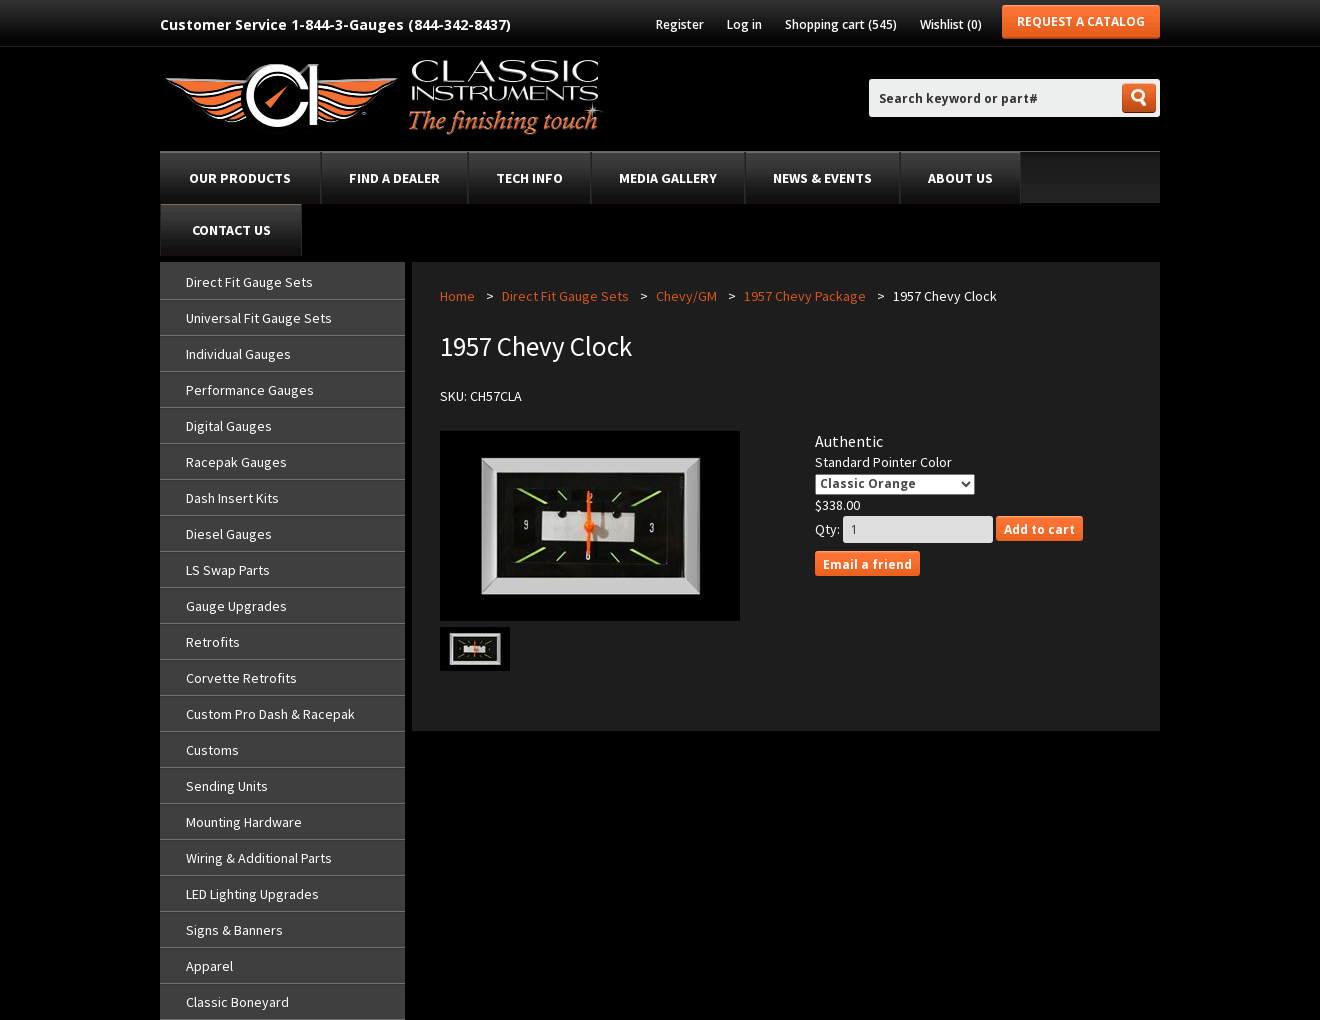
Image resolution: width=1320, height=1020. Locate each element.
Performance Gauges (250, 390)
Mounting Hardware (244, 822)
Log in (744, 24)
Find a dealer (394, 178)
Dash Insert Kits (232, 498)
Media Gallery (668, 178)
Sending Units (227, 786)
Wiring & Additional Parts (259, 858)
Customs (212, 750)
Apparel (209, 966)
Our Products (240, 178)
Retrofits (213, 642)
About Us (960, 178)
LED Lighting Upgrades (252, 894)
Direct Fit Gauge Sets (249, 282)
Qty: (827, 529)
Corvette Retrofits (241, 678)
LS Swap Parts (228, 570)
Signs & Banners (234, 930)
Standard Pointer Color (883, 462)
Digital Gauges (229, 426)
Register (680, 24)
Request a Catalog (1081, 21)
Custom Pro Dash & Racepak (270, 714)
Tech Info (529, 178)
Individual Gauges (238, 354)
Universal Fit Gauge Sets (259, 318)
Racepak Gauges (236, 462)
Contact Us (231, 230)
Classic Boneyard (237, 1002)
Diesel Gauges (229, 534)
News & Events (822, 178)
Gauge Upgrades (236, 606)
